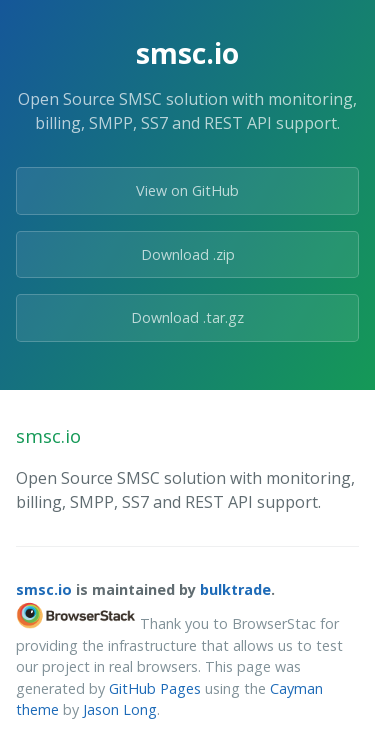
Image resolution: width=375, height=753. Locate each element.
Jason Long (120, 709)
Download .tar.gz (187, 317)
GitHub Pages (155, 688)
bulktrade (235, 589)
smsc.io (44, 589)
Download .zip (188, 254)
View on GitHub (187, 190)
